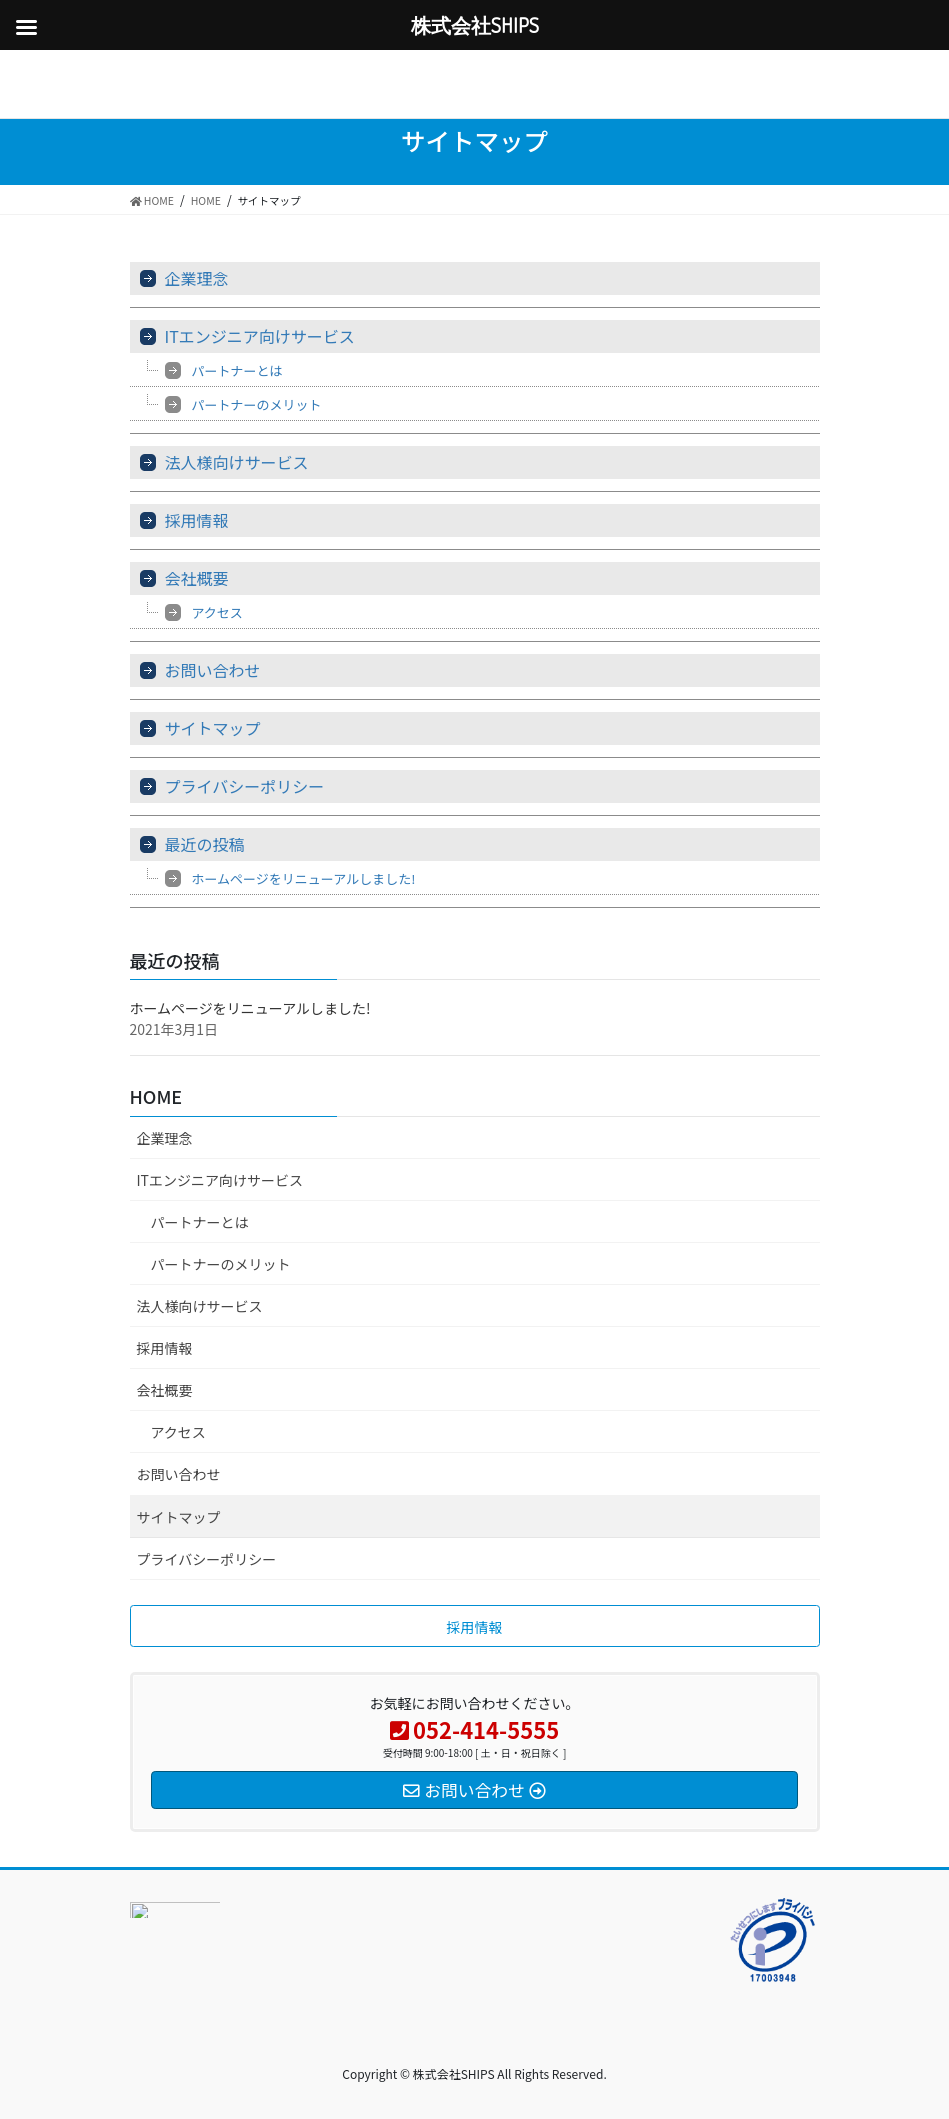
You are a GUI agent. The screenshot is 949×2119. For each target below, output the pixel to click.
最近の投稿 (205, 844)
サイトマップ (213, 728)
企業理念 (197, 278)
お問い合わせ (213, 670)
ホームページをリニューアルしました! (304, 878)
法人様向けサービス (237, 462)
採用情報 (197, 520)
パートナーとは (237, 370)
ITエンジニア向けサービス (260, 336)
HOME (156, 1096)
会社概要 (197, 578)
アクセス (217, 612)
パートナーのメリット (257, 404)
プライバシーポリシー (245, 786)
